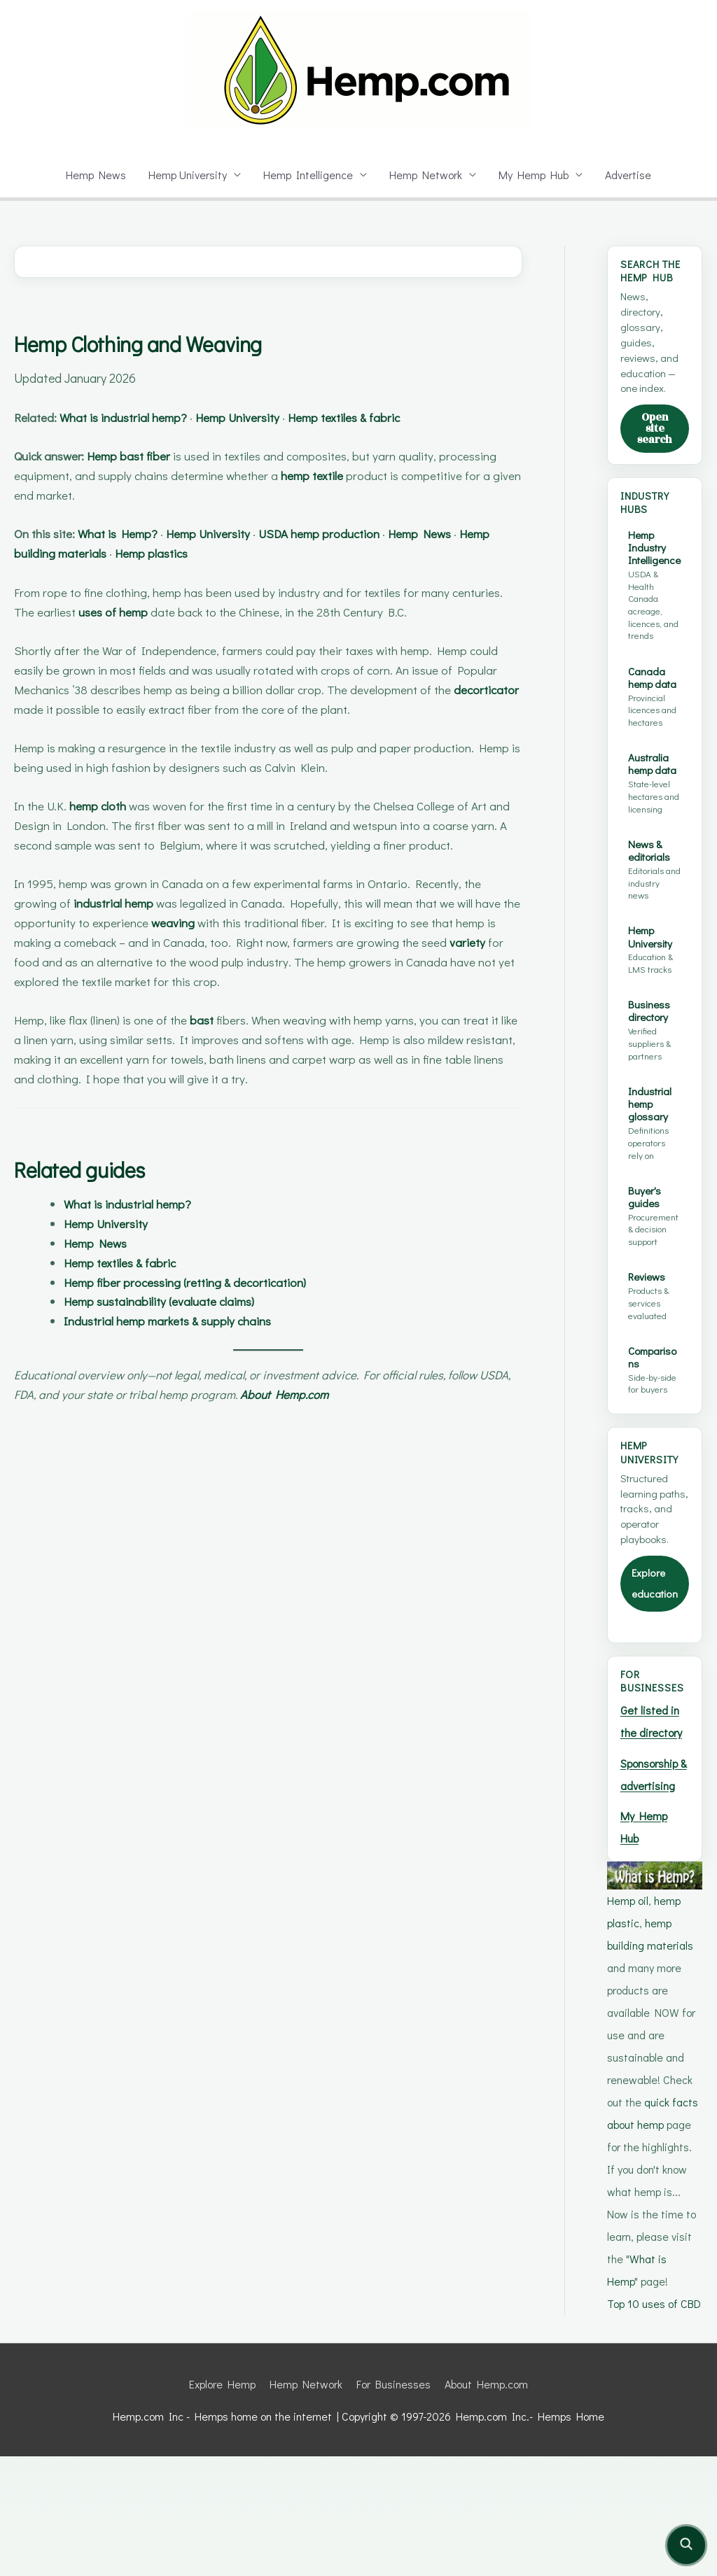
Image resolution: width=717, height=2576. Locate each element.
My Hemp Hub (536, 175)
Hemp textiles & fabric (381, 417)
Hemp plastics (202, 553)
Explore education (653, 1633)
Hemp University (186, 175)
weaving (193, 922)
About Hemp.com (338, 1394)
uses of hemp (117, 612)
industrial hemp (116, 903)
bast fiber (161, 456)
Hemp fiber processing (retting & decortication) (197, 1282)
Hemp (115, 456)
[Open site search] (686, 2545)
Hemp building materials (83, 553)
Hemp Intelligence (309, 175)
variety (475, 942)
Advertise (631, 175)
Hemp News (92, 175)
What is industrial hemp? (134, 417)
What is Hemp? (129, 533)
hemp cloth (105, 805)
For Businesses (394, 2504)
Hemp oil (629, 1998)
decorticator (48, 709)
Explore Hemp (218, 2504)
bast (212, 1020)
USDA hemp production (351, 533)
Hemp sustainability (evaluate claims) (169, 1301)
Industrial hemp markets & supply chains (179, 1321)
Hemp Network (427, 175)
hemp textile (320, 475)
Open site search (654, 436)
